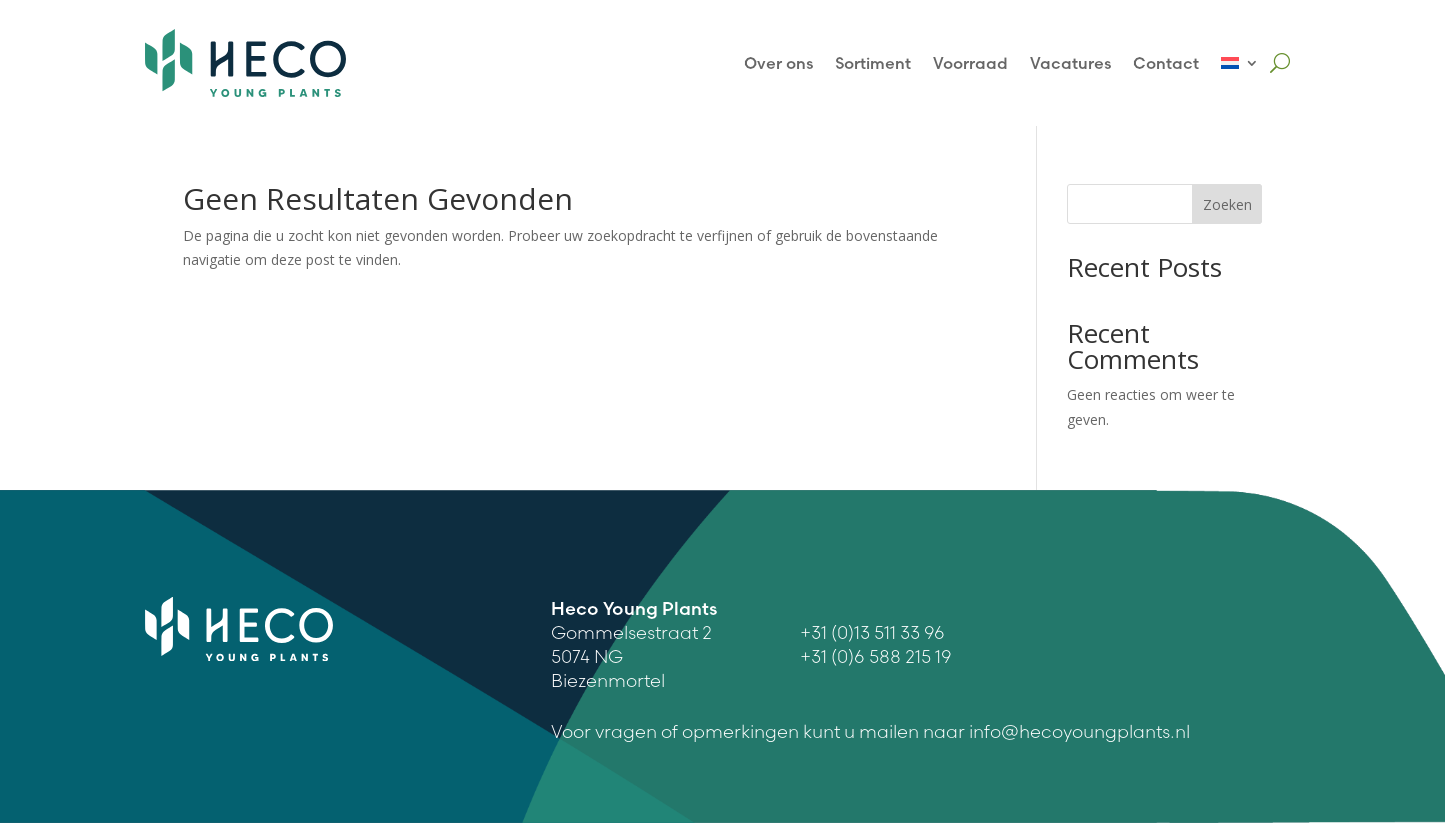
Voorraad (970, 63)
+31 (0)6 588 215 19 (876, 656)
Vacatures (1070, 63)
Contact (1166, 63)
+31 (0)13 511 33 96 (872, 632)
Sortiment (873, 63)
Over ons (778, 63)
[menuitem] (1240, 63)
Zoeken (1227, 204)
